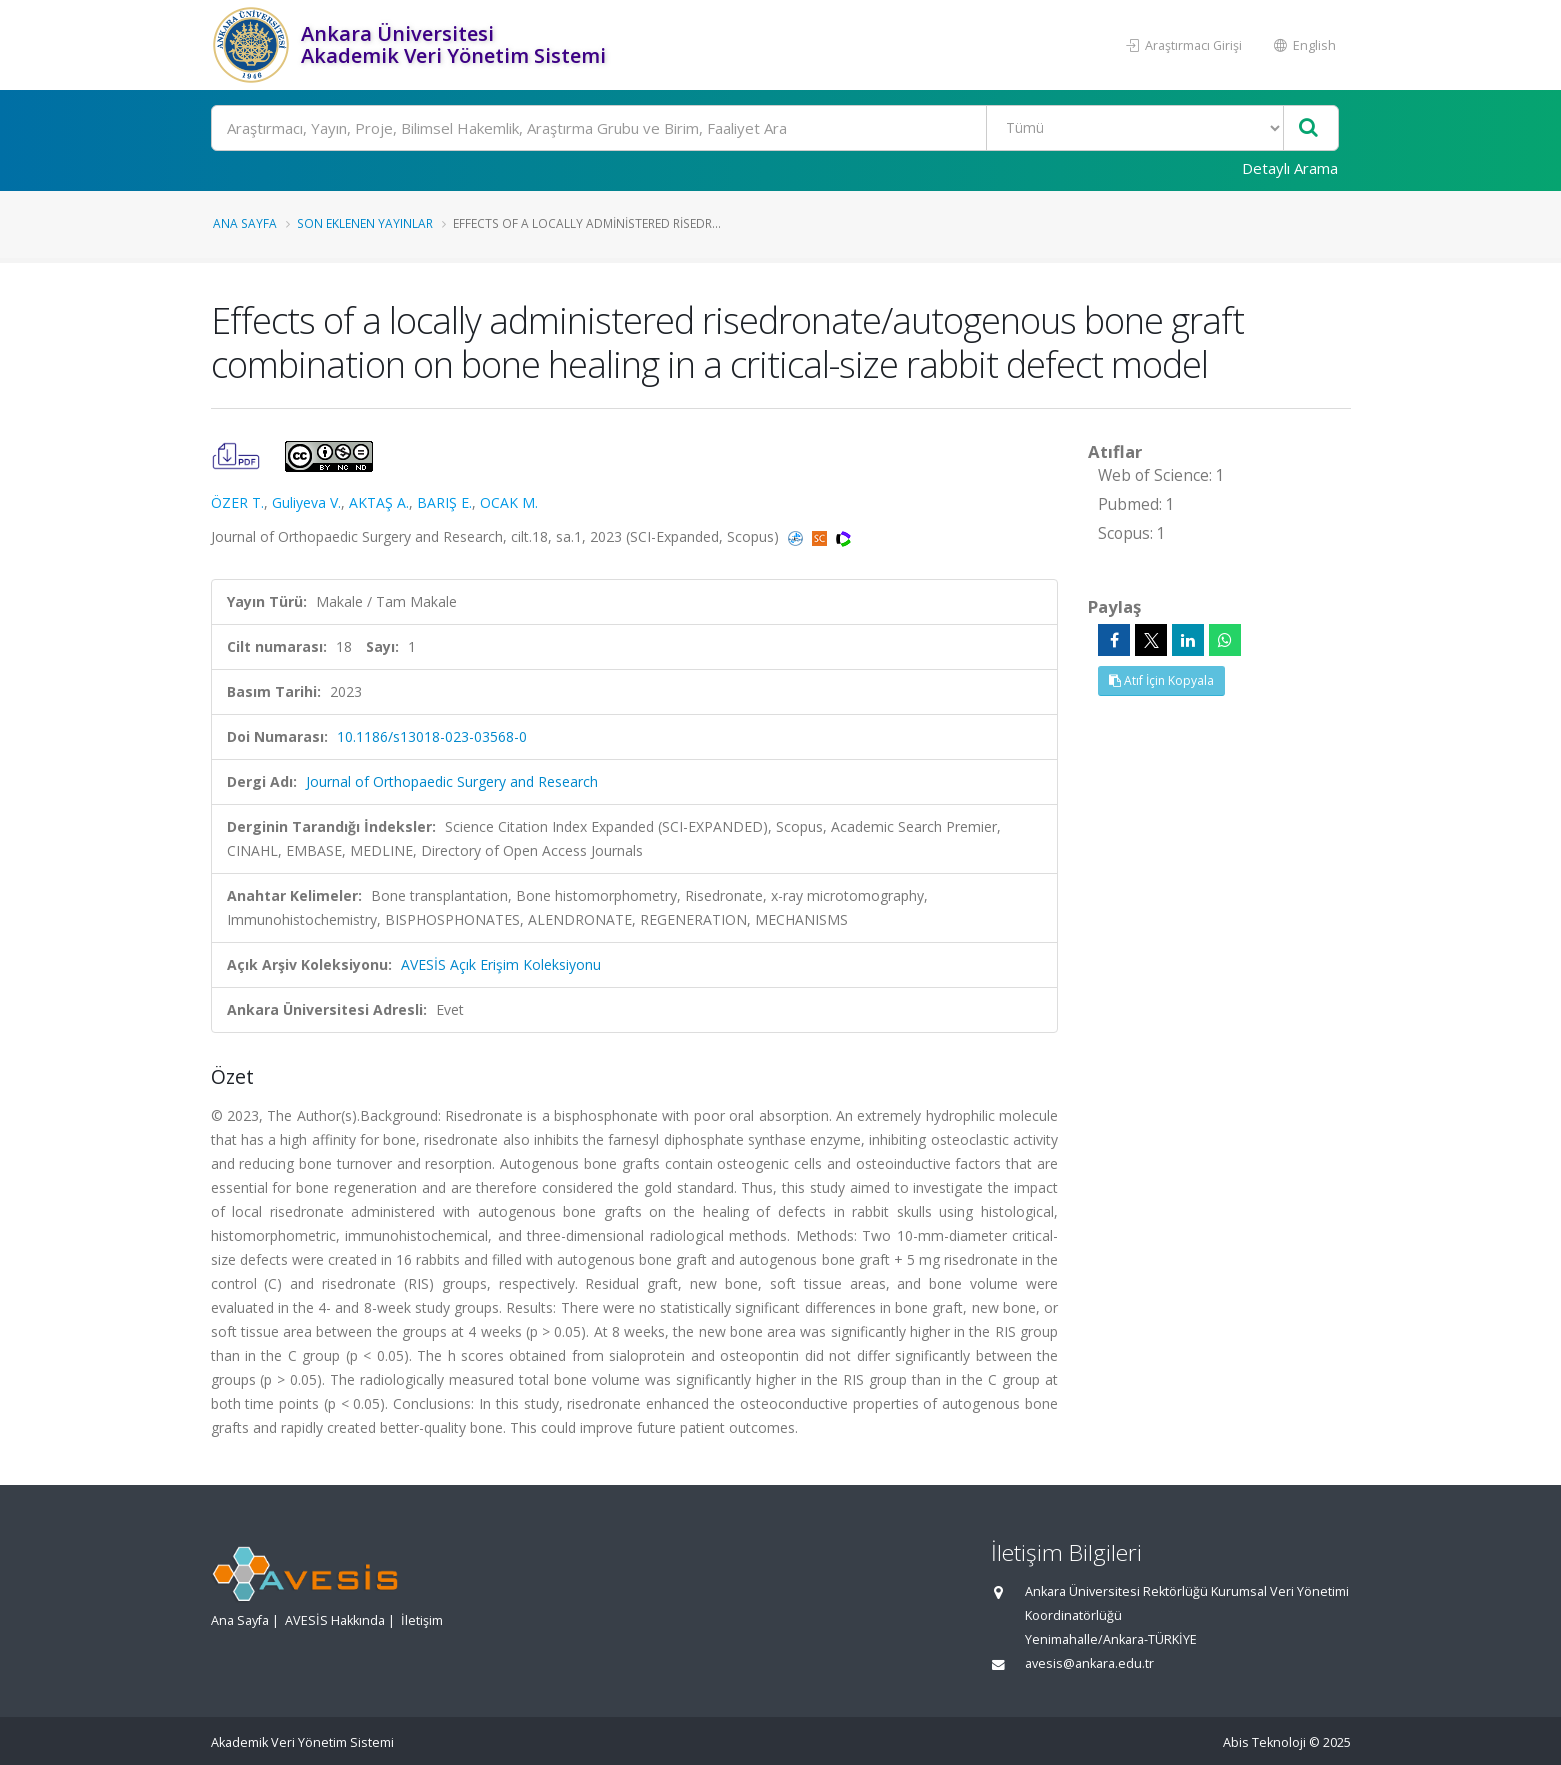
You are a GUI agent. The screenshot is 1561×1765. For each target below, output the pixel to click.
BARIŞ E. (444, 502)
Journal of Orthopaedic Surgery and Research (452, 781)
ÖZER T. (237, 502)
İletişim (422, 1620)
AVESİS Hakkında (335, 1620)
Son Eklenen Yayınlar (365, 223)
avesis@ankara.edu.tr (1089, 1663)
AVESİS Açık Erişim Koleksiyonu (501, 964)
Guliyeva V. (306, 502)
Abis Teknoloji (1264, 1742)
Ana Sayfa (245, 223)
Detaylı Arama (1290, 168)
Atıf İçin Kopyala (1161, 680)
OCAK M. (509, 502)
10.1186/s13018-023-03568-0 (432, 736)
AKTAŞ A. (379, 502)
